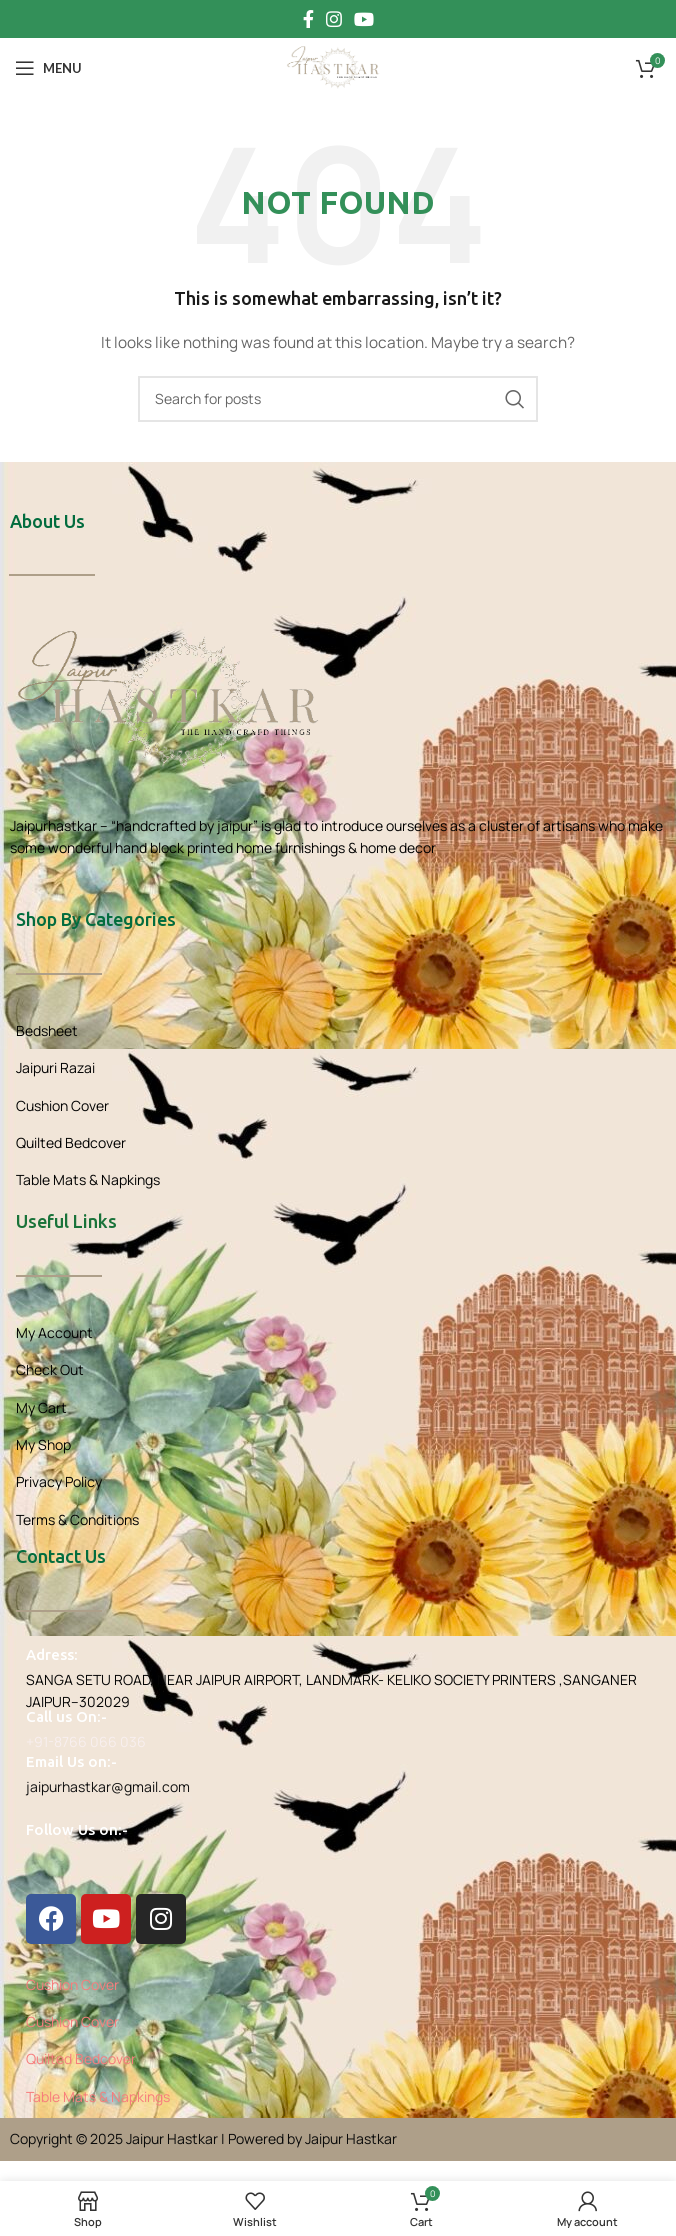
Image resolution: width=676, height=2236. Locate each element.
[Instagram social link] (334, 19)
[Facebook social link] (308, 19)
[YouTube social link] (364, 19)
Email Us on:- (71, 1761)
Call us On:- (66, 1716)
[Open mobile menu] (48, 68)
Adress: (52, 1654)
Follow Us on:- (77, 1829)
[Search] (338, 399)
